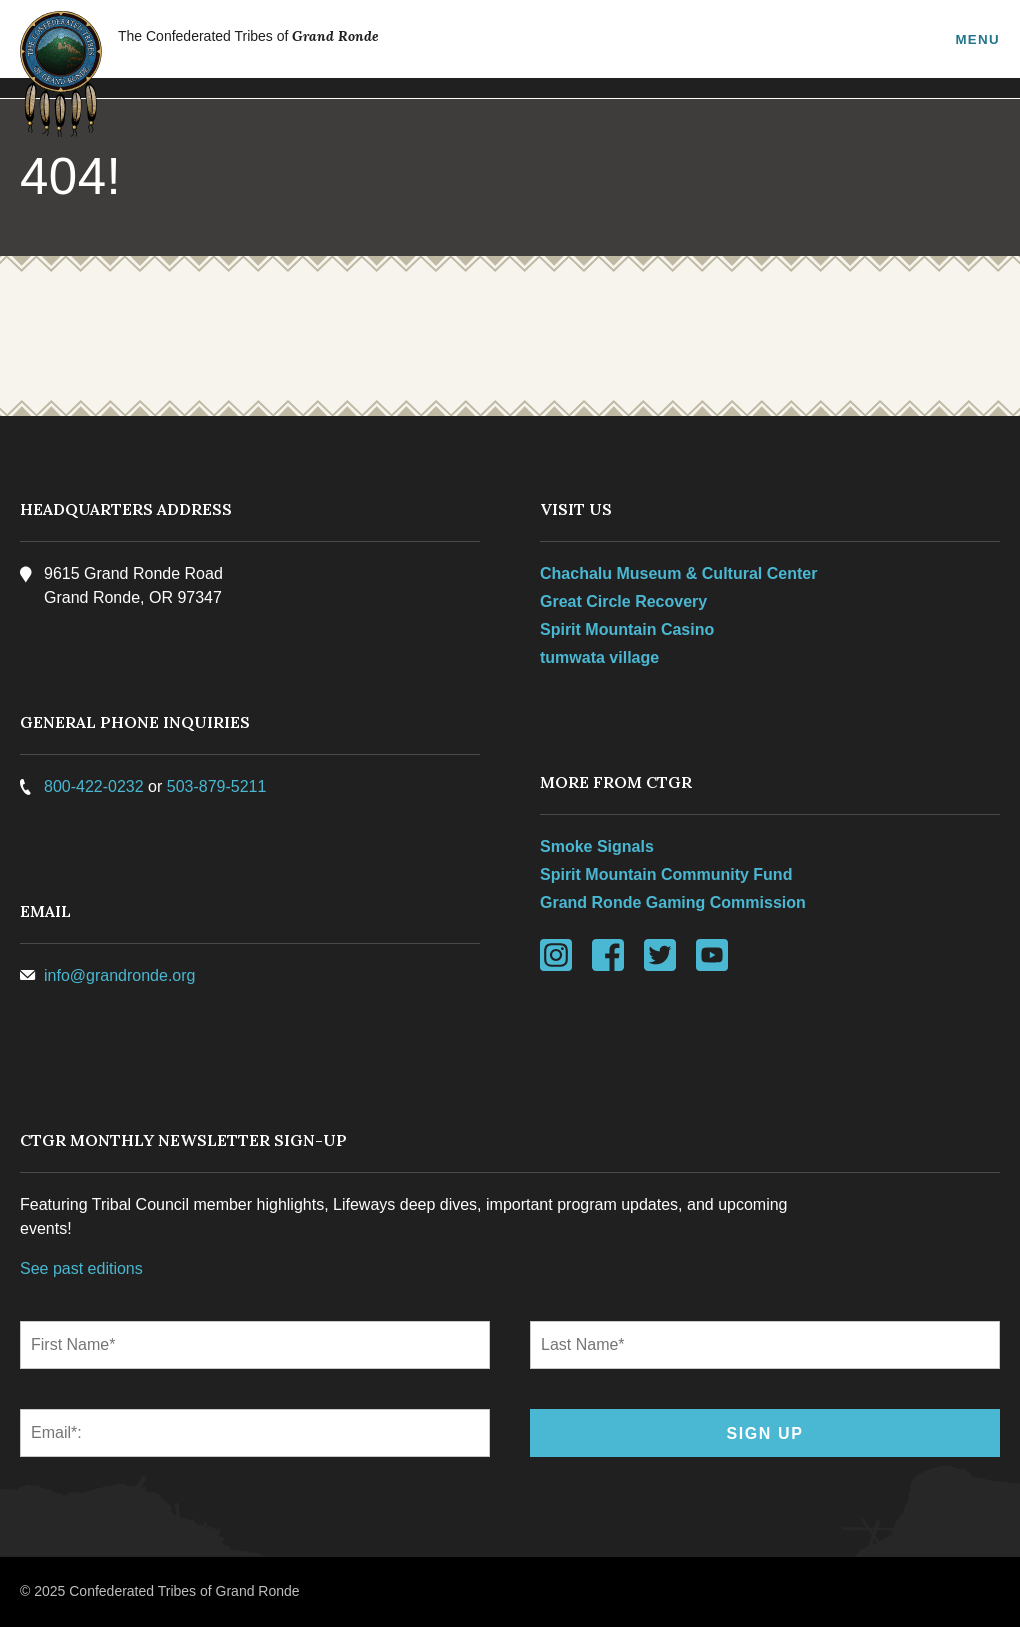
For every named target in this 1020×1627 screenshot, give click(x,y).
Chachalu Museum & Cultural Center (678, 573)
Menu (977, 39)
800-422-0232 (94, 786)
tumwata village (599, 657)
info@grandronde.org (119, 975)
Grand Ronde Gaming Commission (673, 902)
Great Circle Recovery (623, 601)
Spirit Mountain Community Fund (666, 874)
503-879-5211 (217, 786)
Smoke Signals (597, 846)
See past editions (81, 1268)
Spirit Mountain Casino (627, 629)
